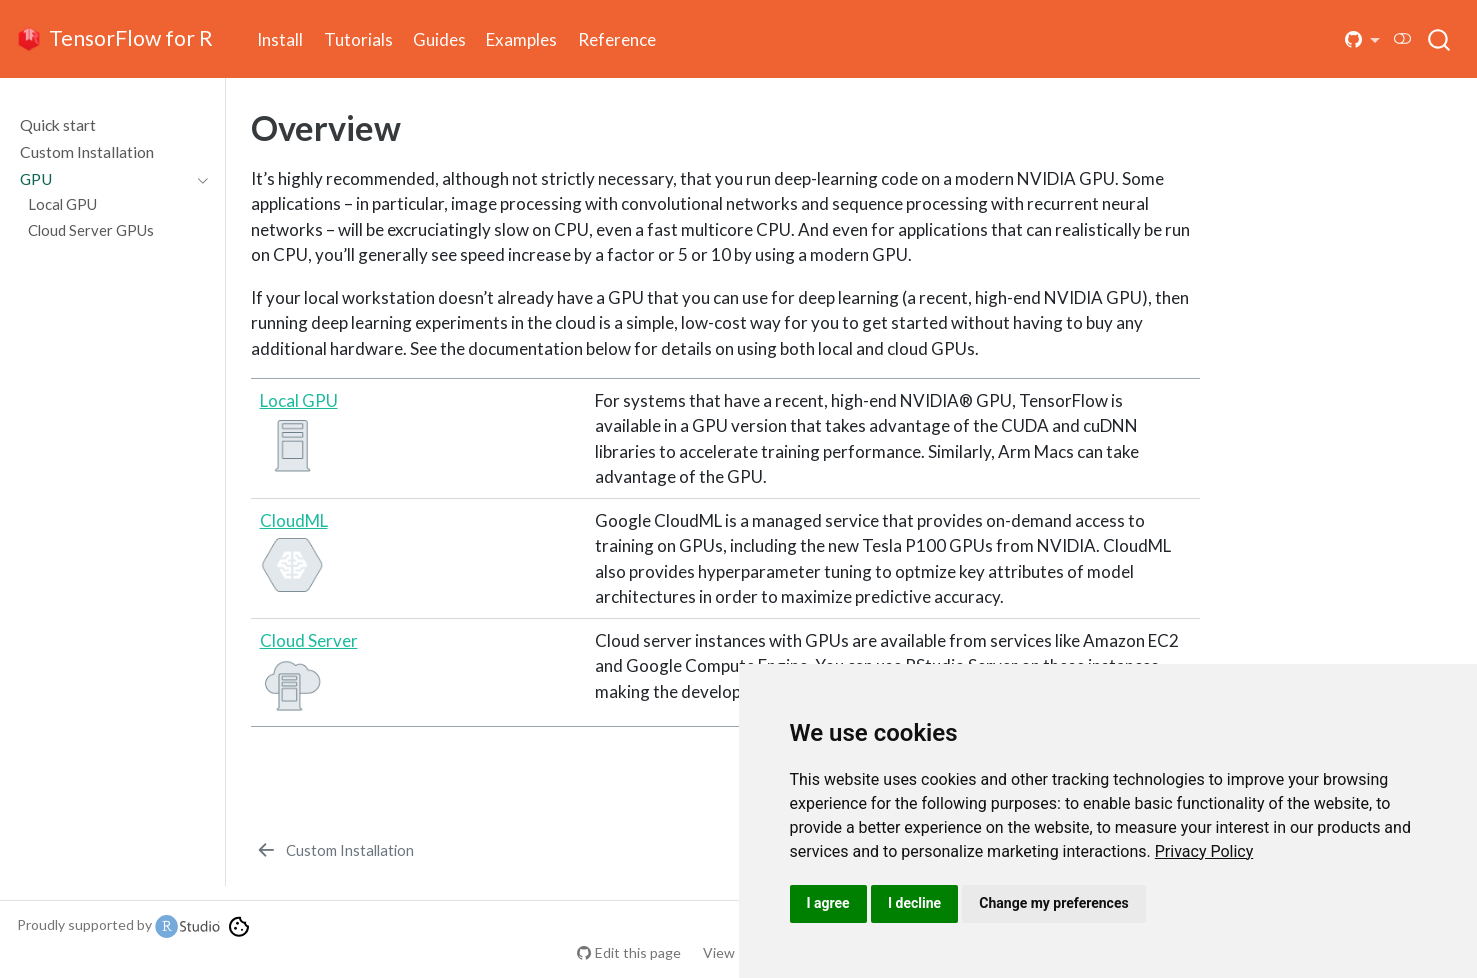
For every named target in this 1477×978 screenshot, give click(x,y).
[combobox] (1440, 39)
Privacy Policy (1204, 851)
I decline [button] (914, 903)
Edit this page (638, 952)
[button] (1363, 39)
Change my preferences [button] (1053, 903)
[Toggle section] (197, 179)
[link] (1204, 851)
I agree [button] (828, 903)
